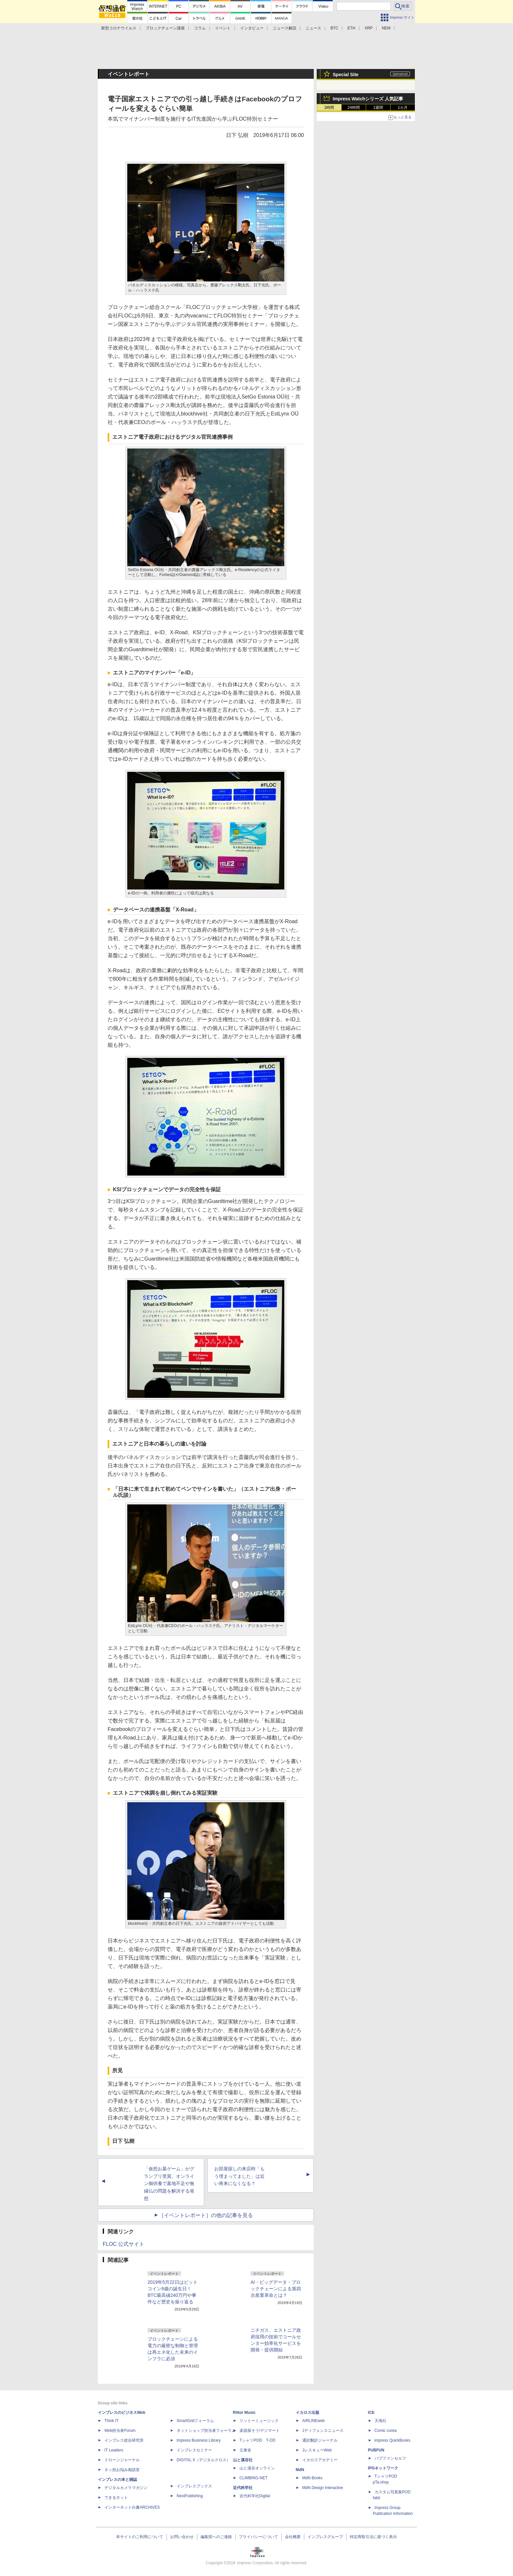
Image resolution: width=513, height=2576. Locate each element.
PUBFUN (376, 2450)
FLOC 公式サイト (123, 2244)
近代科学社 (243, 2487)
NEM (386, 28)
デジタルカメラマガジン (126, 2487)
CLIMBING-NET (253, 2478)
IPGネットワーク (383, 2468)
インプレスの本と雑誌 (117, 2479)
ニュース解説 (284, 28)
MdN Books (312, 2478)
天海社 (380, 2420)
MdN (300, 2469)
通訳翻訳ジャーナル (320, 2440)
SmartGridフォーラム (195, 2420)
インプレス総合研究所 (124, 2440)
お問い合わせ (182, 2536)
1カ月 (403, 107)
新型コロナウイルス (118, 28)
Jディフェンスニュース (323, 2430)
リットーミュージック (259, 2420)
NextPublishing (190, 2496)
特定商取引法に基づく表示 (373, 2536)
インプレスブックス (194, 2486)
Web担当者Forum (119, 2430)
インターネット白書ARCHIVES (132, 2507)
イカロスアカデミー (320, 2460)
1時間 (329, 107)
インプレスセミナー (194, 2450)
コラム (200, 28)
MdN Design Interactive (322, 2487)
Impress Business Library (199, 2440)
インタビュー (252, 28)
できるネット (116, 2497)
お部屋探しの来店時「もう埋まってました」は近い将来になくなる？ (239, 2176)
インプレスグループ (325, 2536)
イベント (223, 28)
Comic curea (386, 2430)
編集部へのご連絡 (216, 2536)
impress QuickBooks (392, 2440)
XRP (368, 28)
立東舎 (245, 2450)
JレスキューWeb (317, 2450)
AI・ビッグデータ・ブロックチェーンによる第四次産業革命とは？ (276, 2288)
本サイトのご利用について (139, 2536)
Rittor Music (244, 2412)
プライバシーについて (258, 2536)
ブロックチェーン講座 (165, 28)
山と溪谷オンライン (257, 2468)
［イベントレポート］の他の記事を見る (206, 2215)
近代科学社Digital (254, 2496)
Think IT (111, 2420)
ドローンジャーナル (122, 2460)
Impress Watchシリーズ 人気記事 (368, 98)
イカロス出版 (307, 2412)
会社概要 (293, 2536)
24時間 (353, 107)
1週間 (378, 107)
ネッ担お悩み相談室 (122, 2469)
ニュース (313, 28)
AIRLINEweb (313, 2420)
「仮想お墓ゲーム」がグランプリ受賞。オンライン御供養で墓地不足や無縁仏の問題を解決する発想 (169, 2183)
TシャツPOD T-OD (257, 2440)
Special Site (346, 74)
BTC (334, 28)
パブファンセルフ (390, 2458)
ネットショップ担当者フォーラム (206, 2430)
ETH (351, 28)
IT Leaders (113, 2450)
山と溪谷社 (243, 2460)
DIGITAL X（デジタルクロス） (204, 2460)
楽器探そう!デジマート (259, 2430)
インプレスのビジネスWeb (121, 2412)
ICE (371, 2412)
